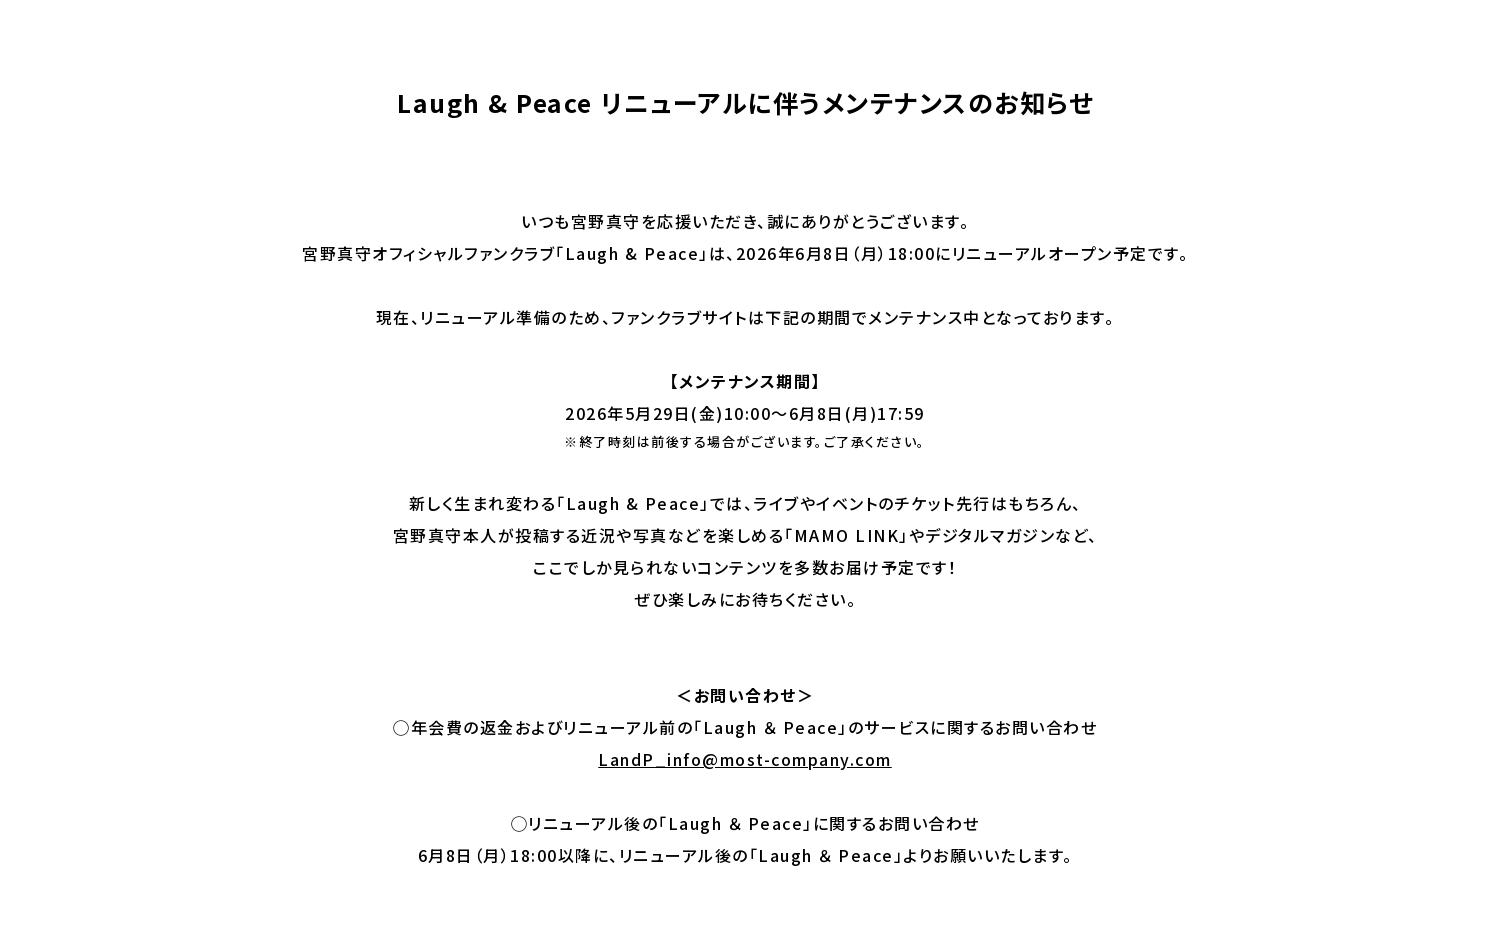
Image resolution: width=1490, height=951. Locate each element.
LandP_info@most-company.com (745, 759)
